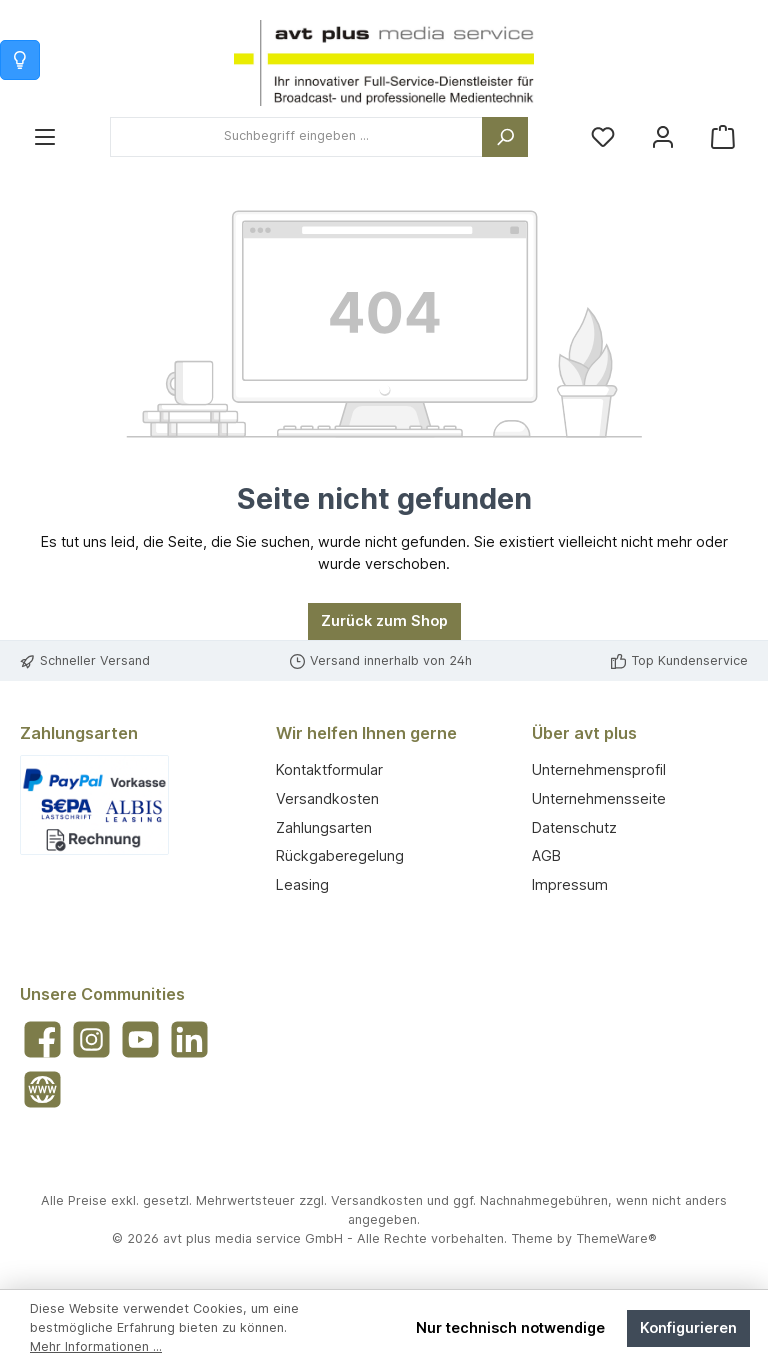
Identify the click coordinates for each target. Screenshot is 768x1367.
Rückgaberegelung (340, 855)
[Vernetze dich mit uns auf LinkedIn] (189, 1039)
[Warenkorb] (723, 136)
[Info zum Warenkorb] (20, 60)
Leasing (302, 884)
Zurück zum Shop (384, 620)
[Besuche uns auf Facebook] (42, 1039)
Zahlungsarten (324, 827)
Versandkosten (327, 798)
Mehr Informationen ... (96, 1346)
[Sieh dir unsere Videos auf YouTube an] (140, 1039)
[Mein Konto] (663, 136)
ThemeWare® (616, 1238)
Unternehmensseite (599, 798)
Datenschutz (574, 827)
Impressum (570, 884)
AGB (546, 855)
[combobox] (296, 137)
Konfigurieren (688, 1327)
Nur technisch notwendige (510, 1327)
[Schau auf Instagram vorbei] (91, 1039)
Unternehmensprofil (599, 769)
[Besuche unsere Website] (42, 1089)
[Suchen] (505, 137)
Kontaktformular (329, 769)
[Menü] (45, 136)
